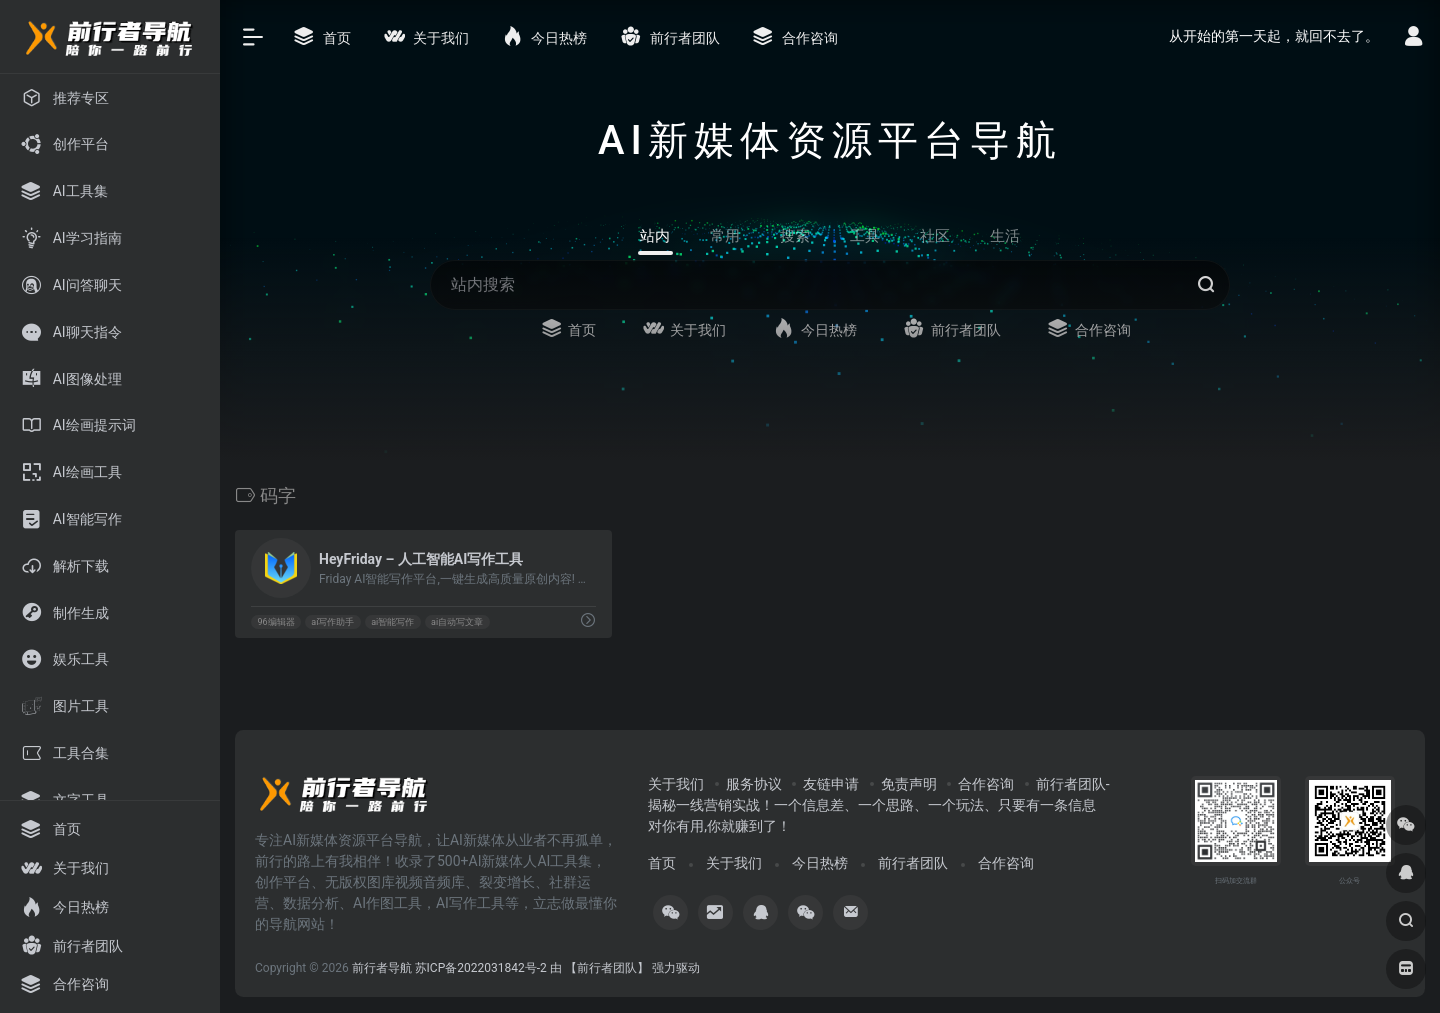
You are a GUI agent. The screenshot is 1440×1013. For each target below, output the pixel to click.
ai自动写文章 (457, 622)
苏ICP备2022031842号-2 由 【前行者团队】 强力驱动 (557, 968)
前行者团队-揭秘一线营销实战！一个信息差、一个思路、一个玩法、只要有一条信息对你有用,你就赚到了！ (878, 805)
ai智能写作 (392, 622)
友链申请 (831, 784)
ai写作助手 (332, 622)
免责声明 (909, 784)
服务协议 (754, 784)
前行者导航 (382, 968)
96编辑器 (275, 622)
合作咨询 (986, 784)
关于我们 (676, 784)
